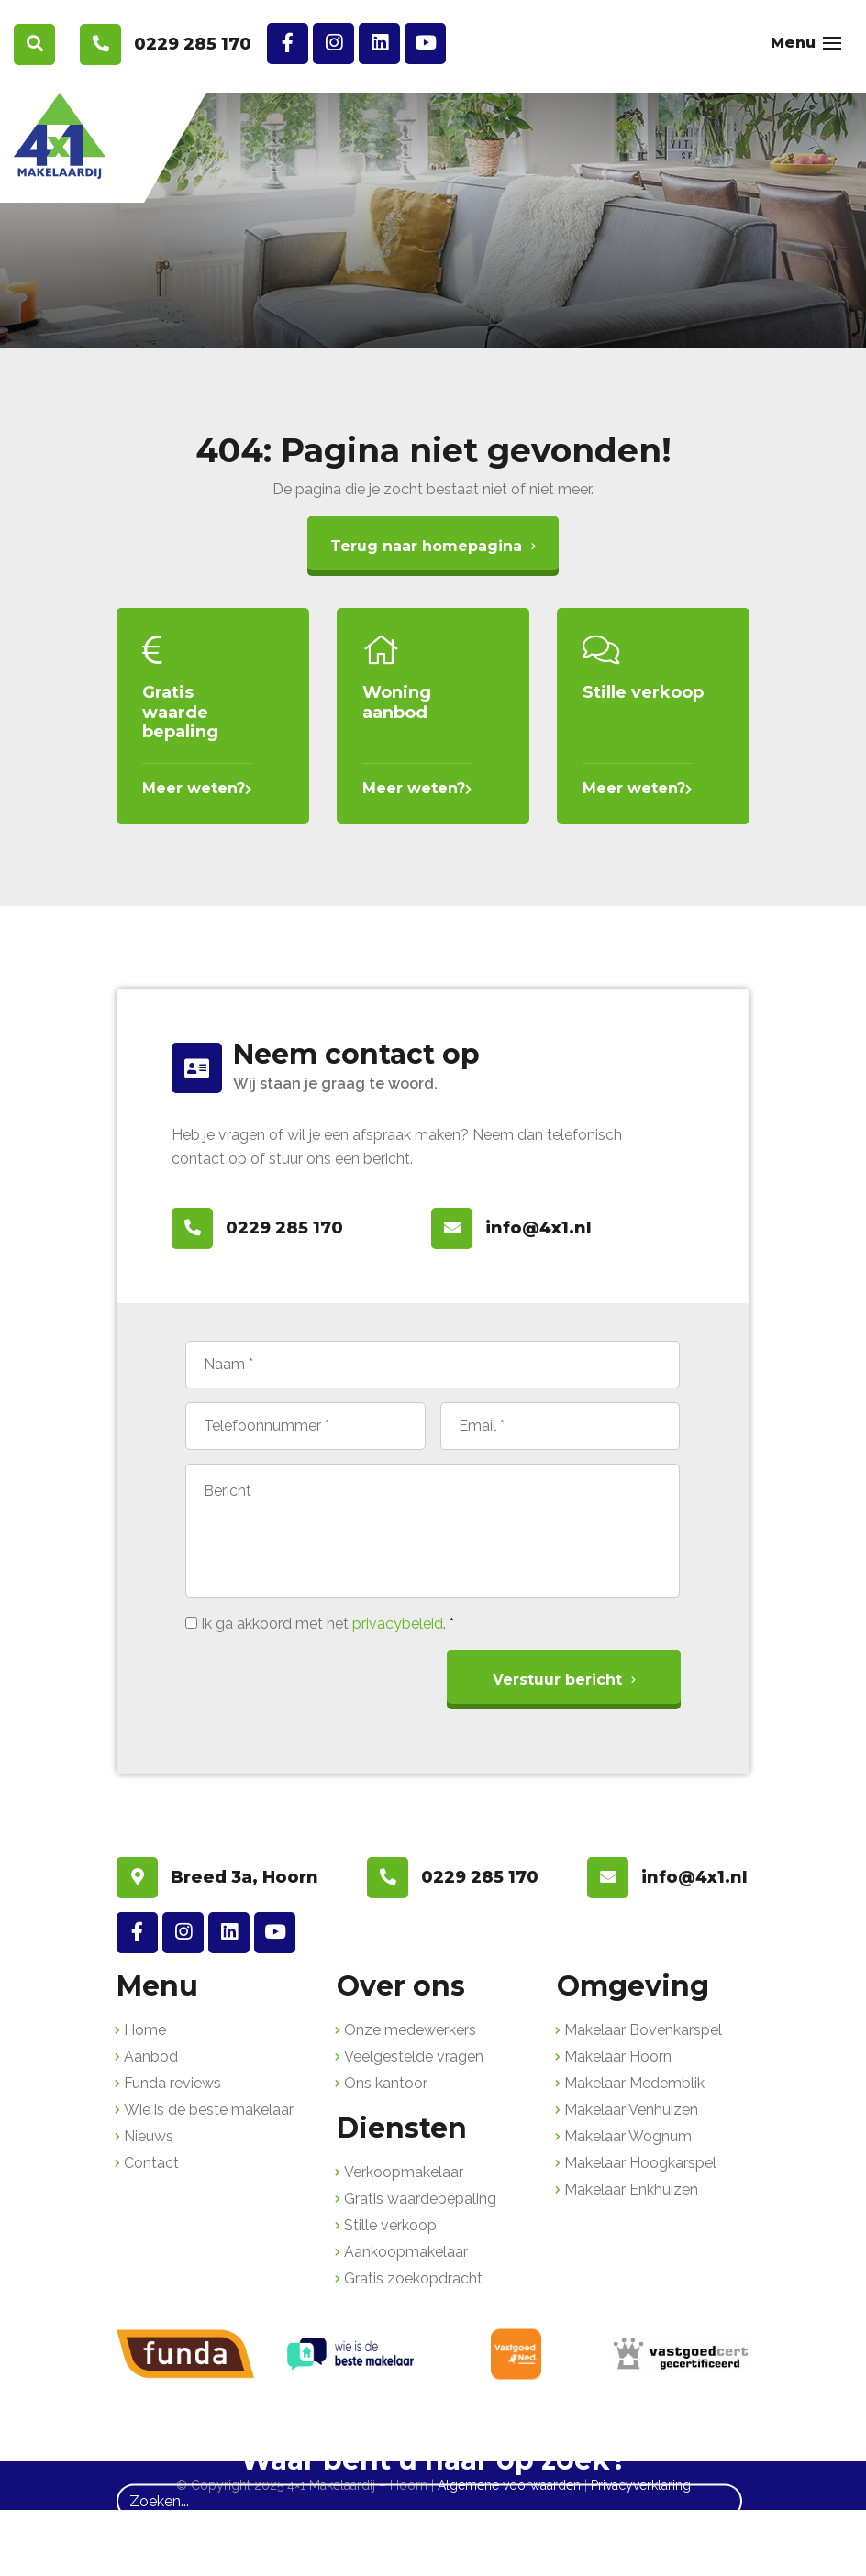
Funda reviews (172, 2083)
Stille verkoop (390, 2225)
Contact (151, 2163)
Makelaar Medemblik (634, 2083)
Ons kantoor (385, 2083)
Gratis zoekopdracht (413, 2278)
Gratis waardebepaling (420, 2198)
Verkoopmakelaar (403, 2172)
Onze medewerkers (410, 2030)
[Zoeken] (429, 2500)
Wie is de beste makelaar (209, 2109)
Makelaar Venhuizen (631, 2109)
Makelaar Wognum (628, 2136)
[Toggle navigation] (832, 43)
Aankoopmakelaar (406, 2252)
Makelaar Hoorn (618, 2056)
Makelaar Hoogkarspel (640, 2163)
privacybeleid (397, 1623)
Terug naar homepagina (426, 546)
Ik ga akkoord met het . (327, 1624)
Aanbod (151, 2056)
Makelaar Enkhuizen (631, 2189)
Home (145, 2030)
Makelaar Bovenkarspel (643, 2030)
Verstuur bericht (557, 1679)
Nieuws (148, 2136)
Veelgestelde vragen (413, 2056)
